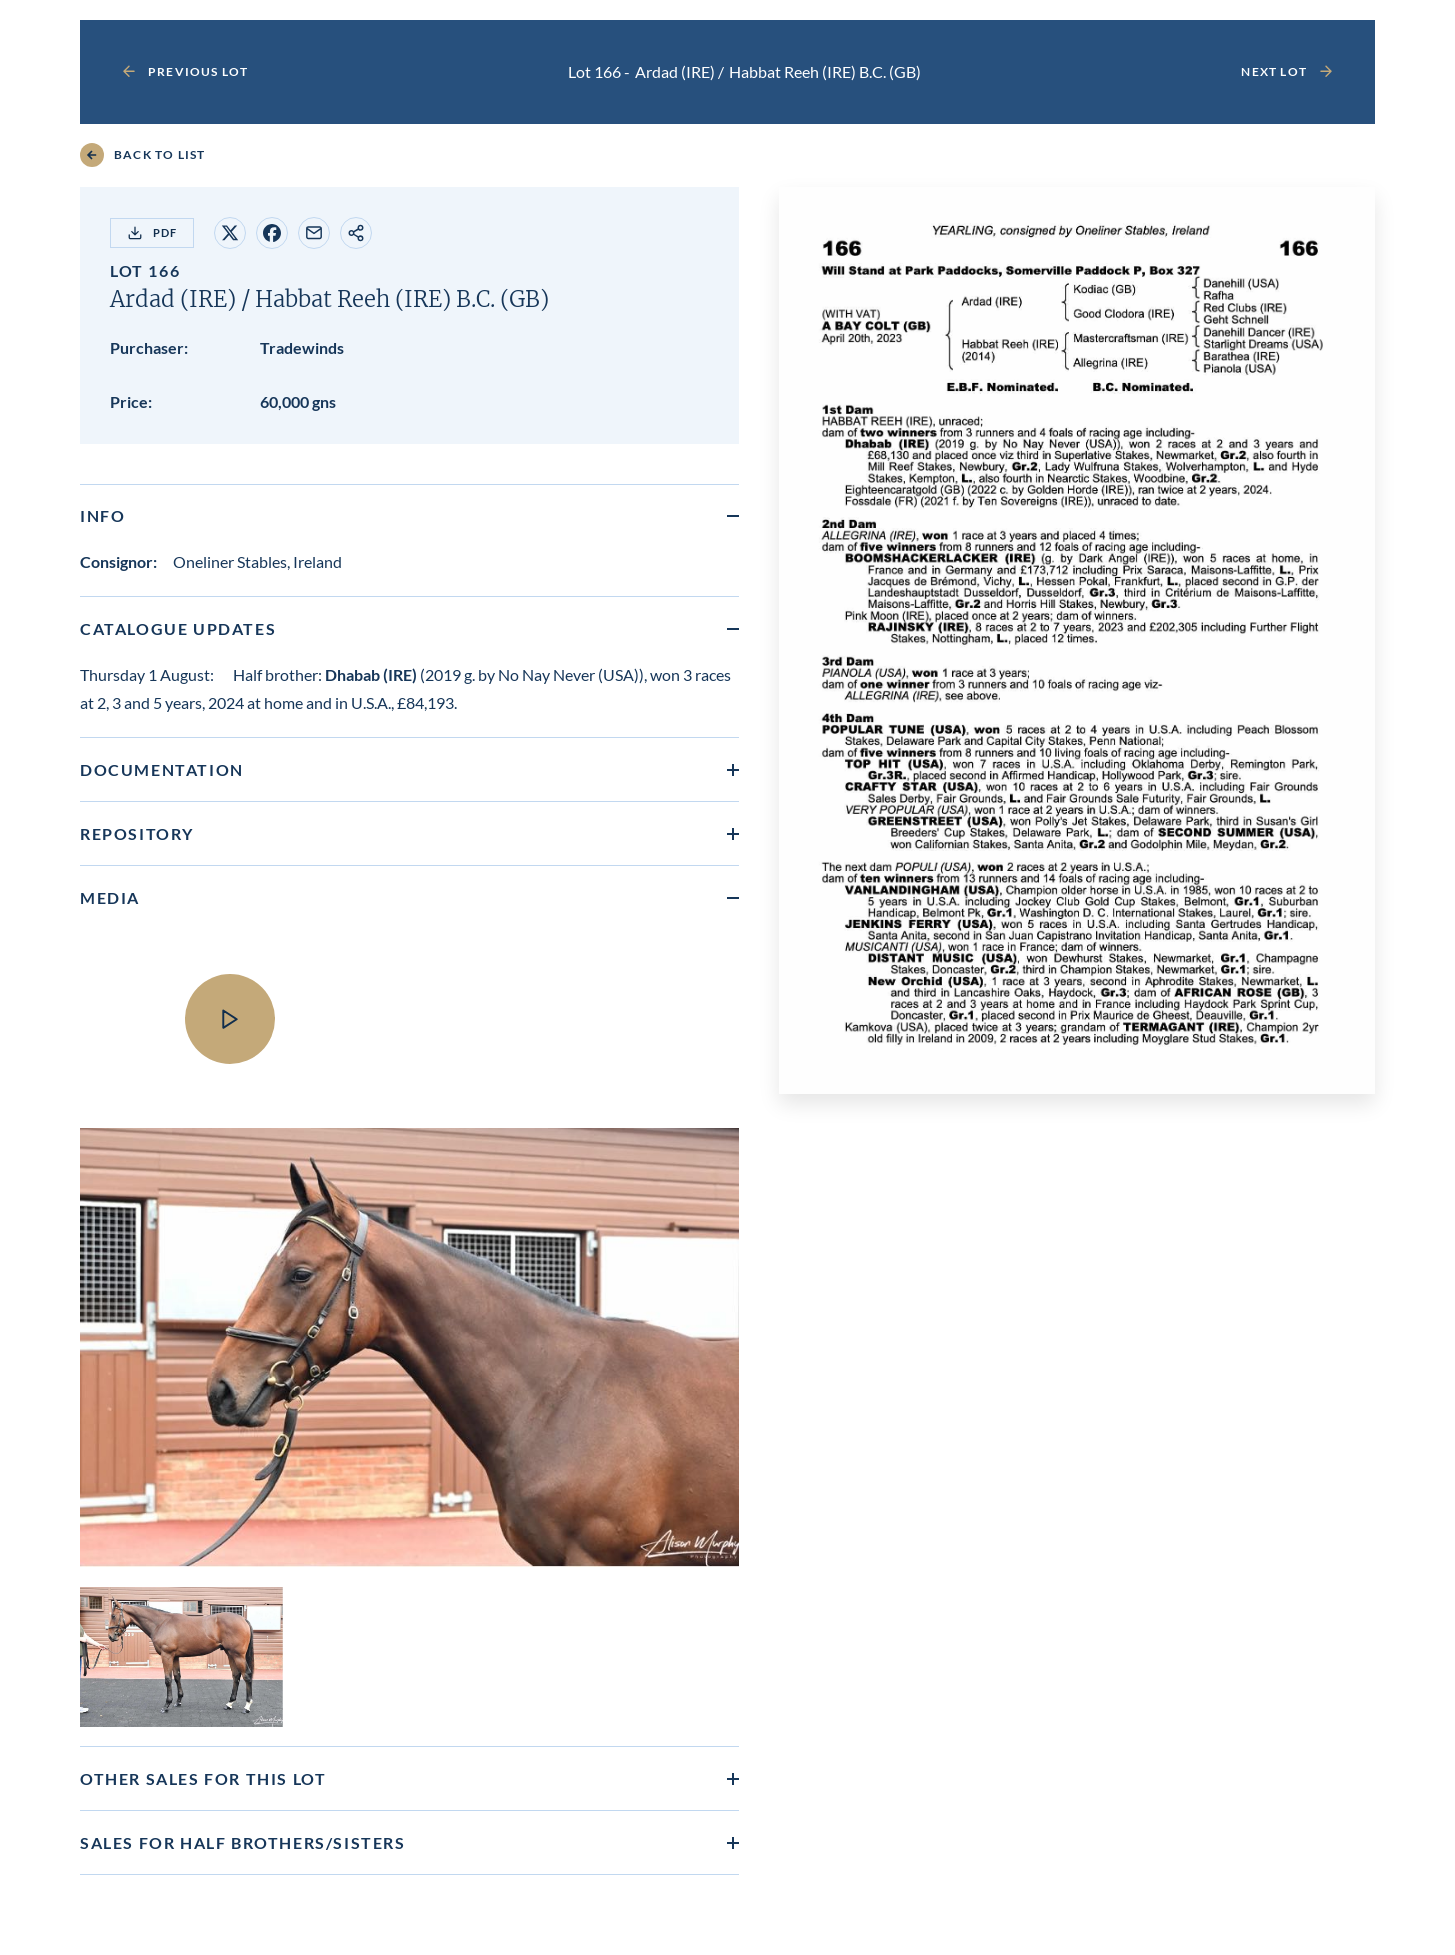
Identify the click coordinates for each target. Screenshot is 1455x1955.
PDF (152, 233)
